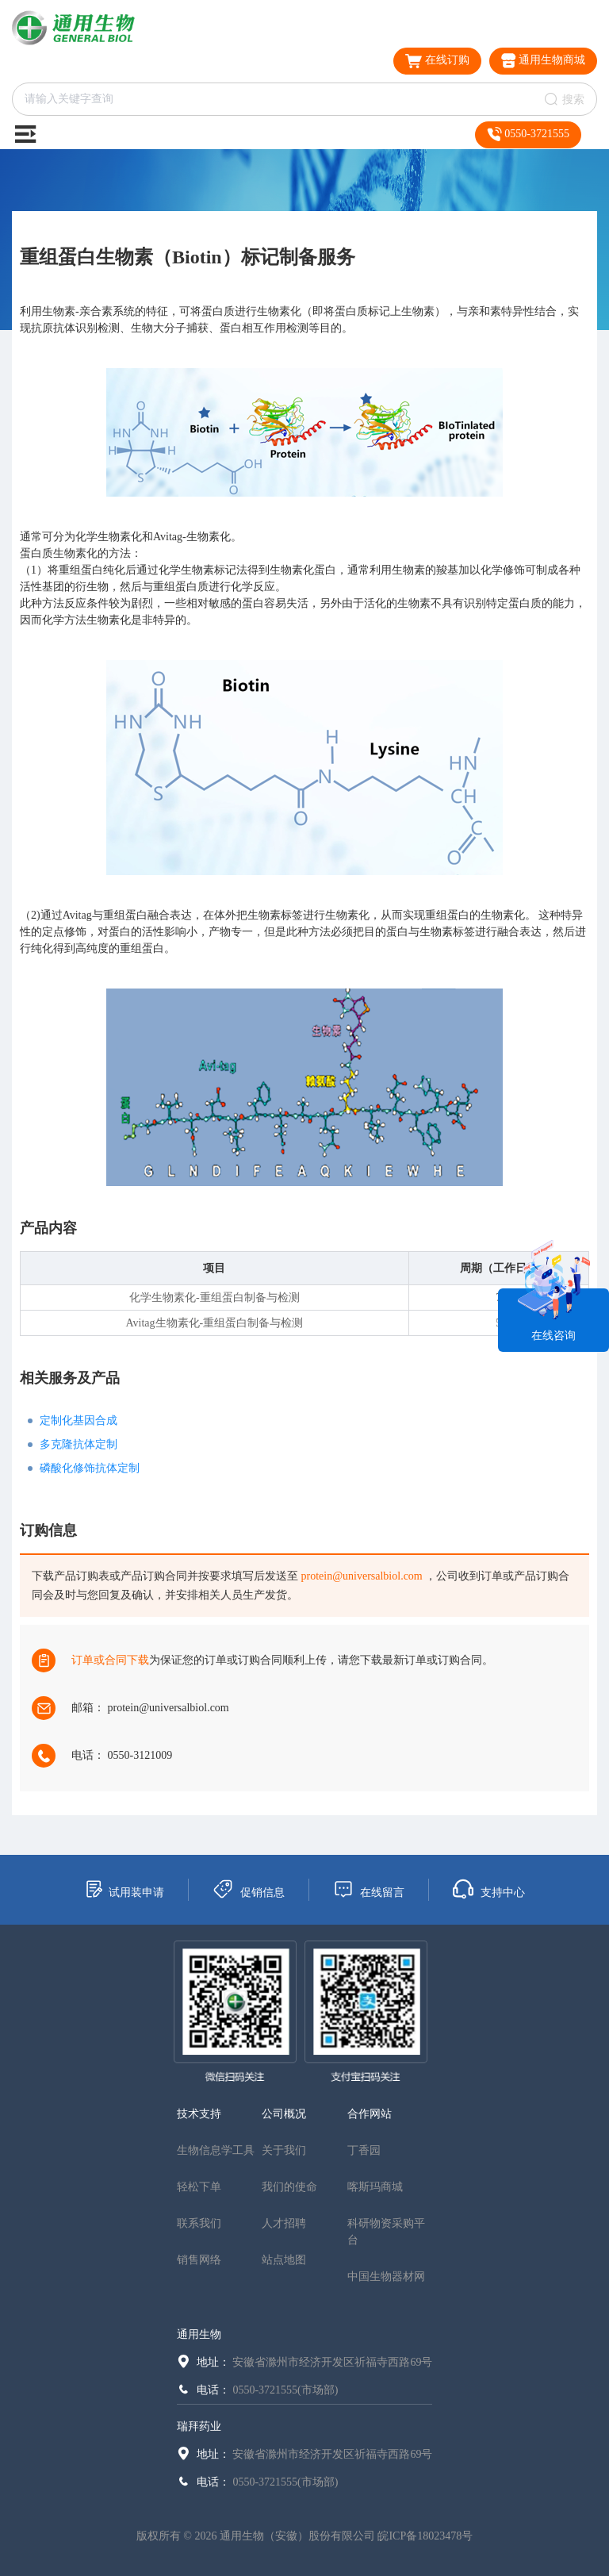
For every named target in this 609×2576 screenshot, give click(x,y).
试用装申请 (124, 1889)
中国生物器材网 (386, 2276)
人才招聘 (284, 2223)
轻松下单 (199, 2187)
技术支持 (199, 2114)
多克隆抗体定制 (78, 1444)
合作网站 (369, 2114)
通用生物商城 (543, 60)
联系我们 (199, 2223)
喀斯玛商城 (375, 2187)
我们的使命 (289, 2187)
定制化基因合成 (78, 1420)
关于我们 (284, 2150)
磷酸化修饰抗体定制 (90, 1468)
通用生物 (199, 2334)
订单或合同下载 (110, 1660)
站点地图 (284, 2260)
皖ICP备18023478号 (425, 2536)
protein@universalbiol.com (362, 1576)
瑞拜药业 (199, 2426)
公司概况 (284, 2114)
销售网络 (199, 2260)
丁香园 (364, 2150)
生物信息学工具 (216, 2150)
